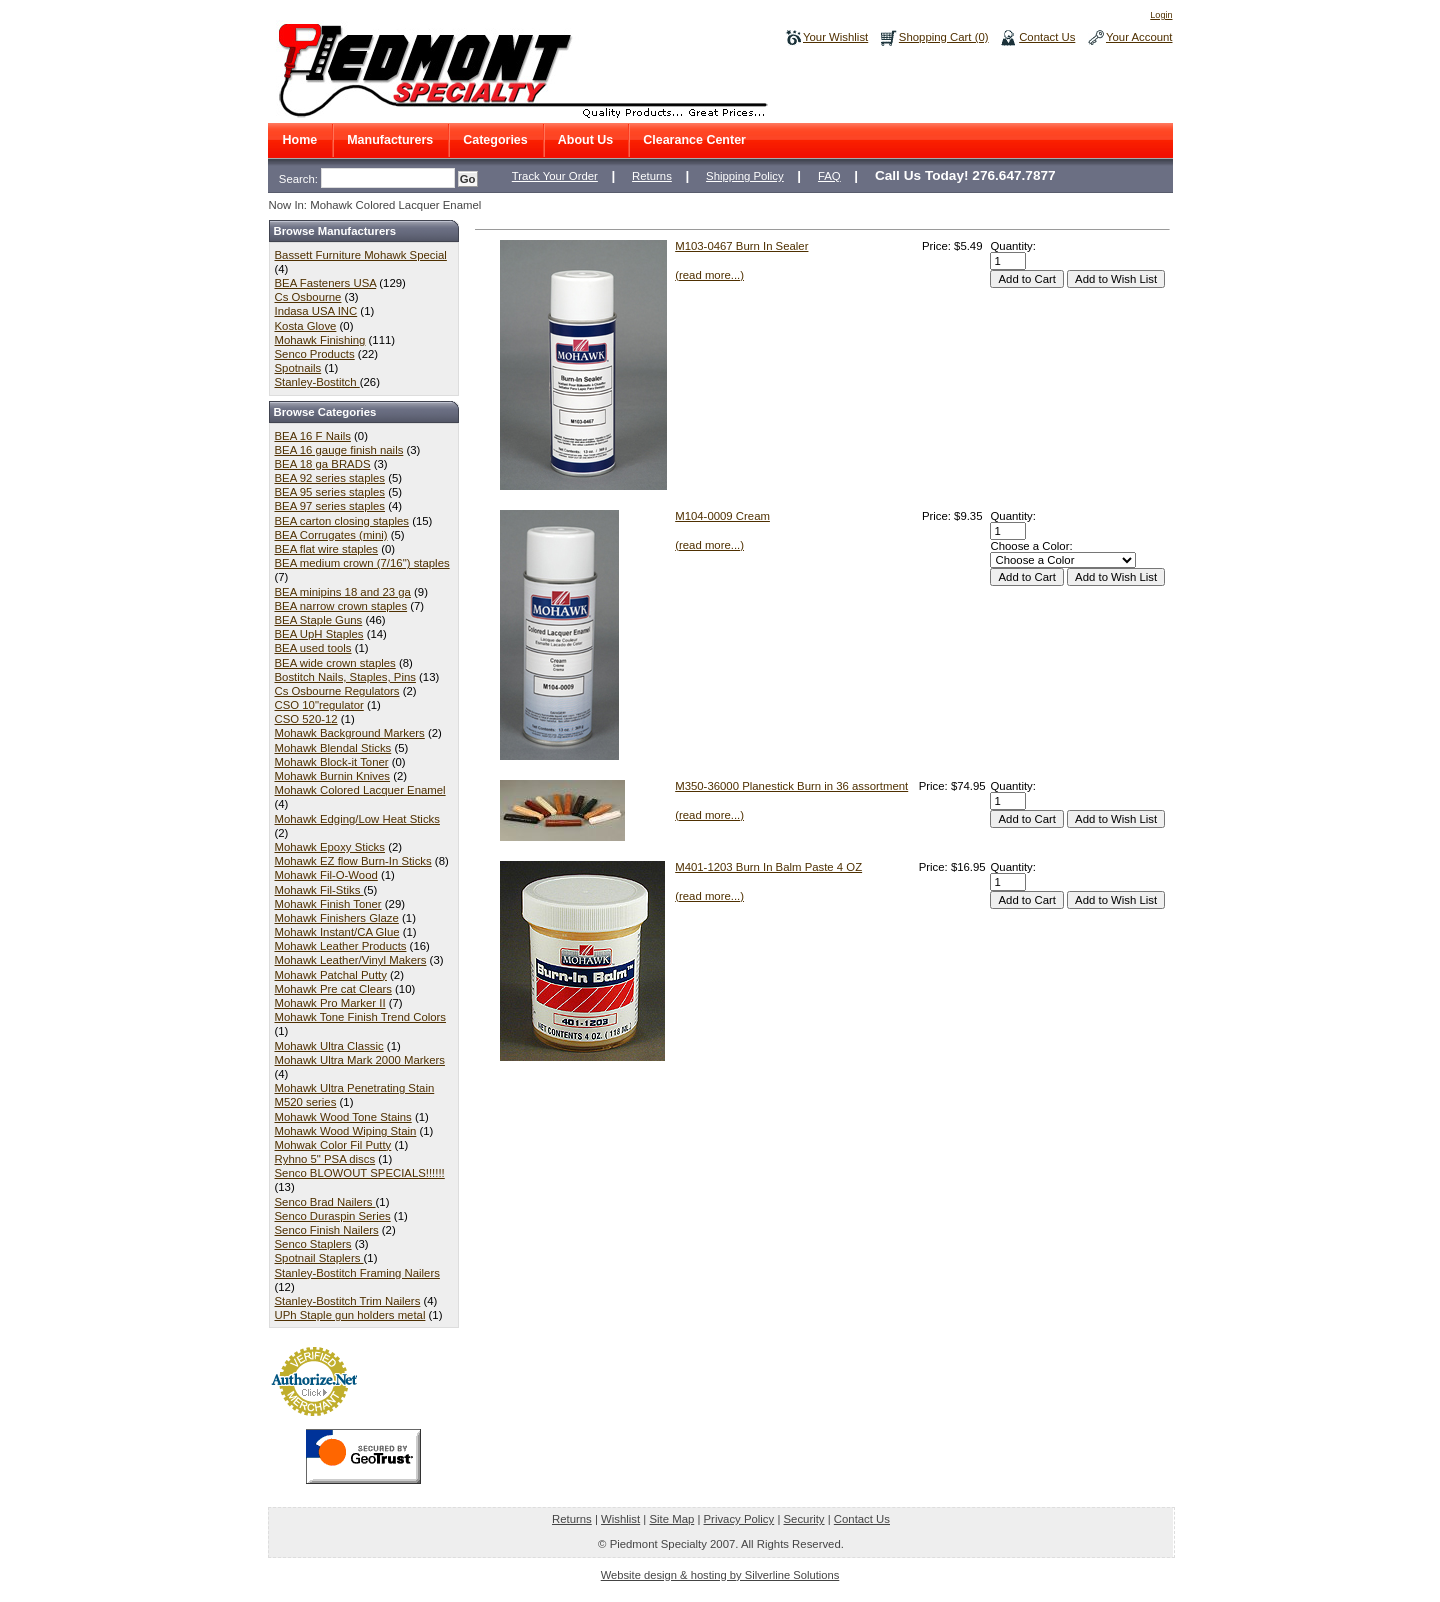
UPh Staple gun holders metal (350, 1315)
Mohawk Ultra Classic (329, 1046)
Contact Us (1047, 37)
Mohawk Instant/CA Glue (337, 932)
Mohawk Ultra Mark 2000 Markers (360, 1060)
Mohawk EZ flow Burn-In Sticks (353, 861)
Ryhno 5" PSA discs (325, 1159)
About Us (585, 140)
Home (300, 140)
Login (1161, 15)
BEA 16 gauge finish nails (339, 450)
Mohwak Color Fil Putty (333, 1145)
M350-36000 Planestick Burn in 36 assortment (791, 786)
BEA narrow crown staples (341, 606)
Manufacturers (390, 140)
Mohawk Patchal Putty (331, 975)
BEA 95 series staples (330, 492)
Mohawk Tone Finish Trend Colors (361, 1017)
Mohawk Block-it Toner (332, 762)
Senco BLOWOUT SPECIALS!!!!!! (360, 1173)
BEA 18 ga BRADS (323, 464)
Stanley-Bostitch (317, 382)
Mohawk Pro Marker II (330, 1003)
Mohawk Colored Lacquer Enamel (360, 790)
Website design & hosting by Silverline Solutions (720, 1575)
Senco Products (315, 354)
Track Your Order (555, 176)
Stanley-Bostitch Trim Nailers (348, 1301)
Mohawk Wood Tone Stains (343, 1117)
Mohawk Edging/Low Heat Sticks (357, 819)
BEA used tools (313, 648)
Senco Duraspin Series (333, 1216)
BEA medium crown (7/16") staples (362, 563)
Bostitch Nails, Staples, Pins (345, 677)
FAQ (829, 176)
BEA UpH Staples (319, 634)
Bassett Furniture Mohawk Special (361, 255)
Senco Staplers (313, 1244)
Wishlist (620, 1519)
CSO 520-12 (306, 719)
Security (804, 1519)
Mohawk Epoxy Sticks (330, 847)
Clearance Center (694, 140)
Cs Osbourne (308, 297)
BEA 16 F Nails (313, 436)
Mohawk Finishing (320, 340)
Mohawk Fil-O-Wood (326, 875)
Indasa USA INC (316, 311)
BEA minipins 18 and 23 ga (343, 592)
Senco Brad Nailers (325, 1202)
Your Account (1139, 37)
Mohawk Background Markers (350, 733)
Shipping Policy (745, 176)
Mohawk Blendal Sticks (333, 748)
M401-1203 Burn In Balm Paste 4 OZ (768, 867)
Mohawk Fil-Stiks (319, 890)
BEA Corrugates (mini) (331, 535)
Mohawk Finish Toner (328, 904)
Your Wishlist (835, 37)
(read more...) (709, 275)
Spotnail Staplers (319, 1258)
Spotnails (298, 368)
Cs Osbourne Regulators (337, 691)
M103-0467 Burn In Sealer (741, 246)
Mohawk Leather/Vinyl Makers (351, 960)
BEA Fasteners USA (326, 283)
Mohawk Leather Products (341, 946)
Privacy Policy (739, 1519)
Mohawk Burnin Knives (333, 776)
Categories (495, 140)
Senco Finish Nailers (327, 1230)
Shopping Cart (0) (944, 37)
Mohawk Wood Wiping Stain (346, 1131)
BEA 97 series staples (330, 506)
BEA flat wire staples (327, 549)
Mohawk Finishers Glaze (337, 918)
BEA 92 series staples (330, 478)
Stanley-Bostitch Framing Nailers (357, 1273)
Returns (652, 176)
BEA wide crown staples (335, 663)
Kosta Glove (306, 326)
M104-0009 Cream (722, 516)
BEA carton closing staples (342, 521)
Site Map (671, 1519)
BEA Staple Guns (319, 620)
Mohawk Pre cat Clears (333, 989)
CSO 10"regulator (319, 705)
